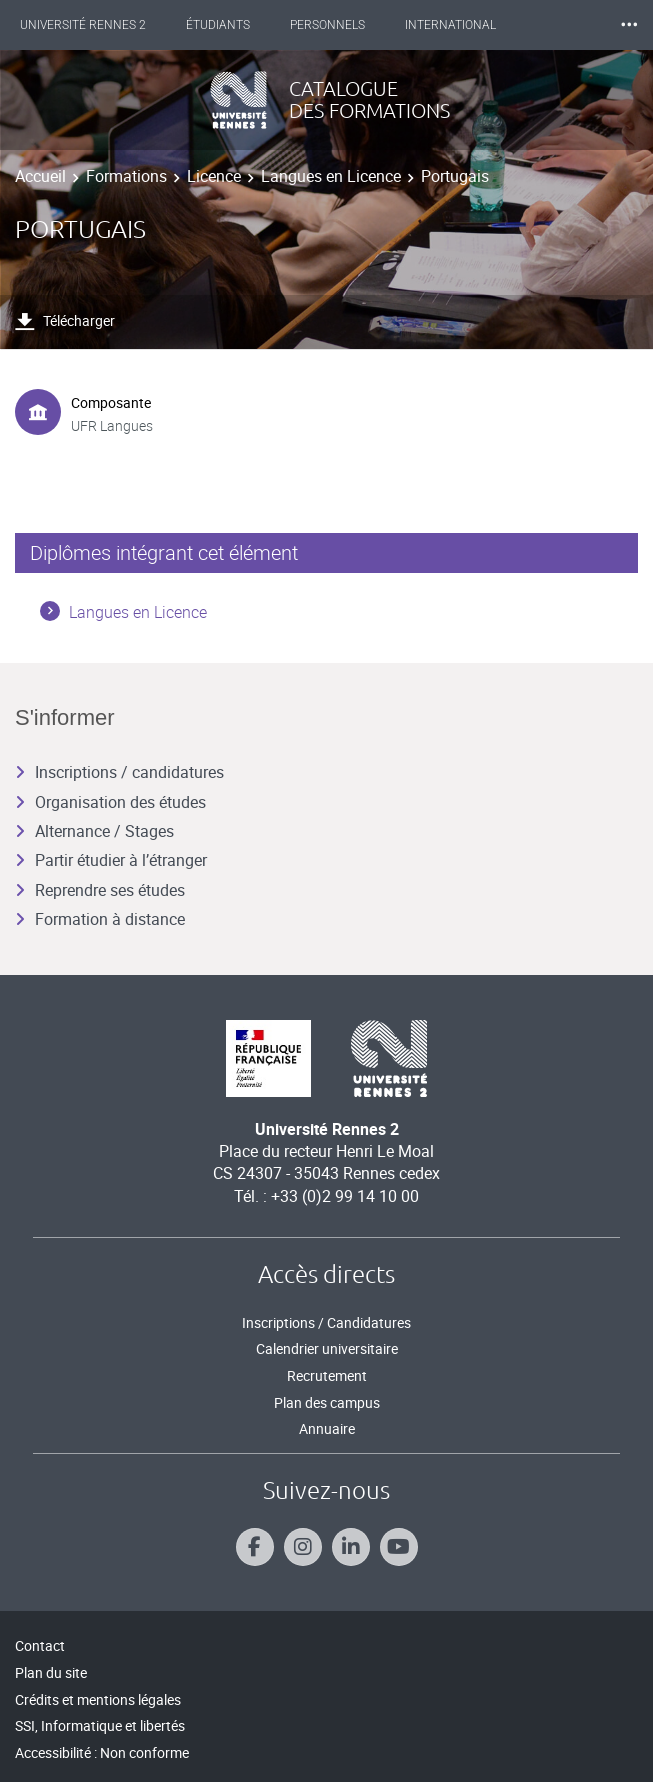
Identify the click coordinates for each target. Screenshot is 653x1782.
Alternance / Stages (94, 831)
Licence (214, 176)
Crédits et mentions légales (98, 1699)
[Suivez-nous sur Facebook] (255, 1547)
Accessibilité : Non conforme (102, 1752)
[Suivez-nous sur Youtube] (399, 1547)
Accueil (40, 176)
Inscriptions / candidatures (119, 772)
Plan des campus (327, 1402)
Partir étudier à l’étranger (111, 860)
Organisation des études (110, 802)
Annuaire (327, 1428)
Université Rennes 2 (83, 25)
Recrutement (327, 1375)
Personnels (327, 25)
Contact (40, 1645)
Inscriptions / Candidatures (326, 1322)
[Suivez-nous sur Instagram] (303, 1547)
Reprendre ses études (100, 890)
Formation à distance (100, 919)
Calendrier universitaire (327, 1348)
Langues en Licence (331, 176)
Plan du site (51, 1672)
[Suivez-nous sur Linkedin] (351, 1547)
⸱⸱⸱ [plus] (629, 24)
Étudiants (218, 25)
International (450, 25)
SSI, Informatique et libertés (100, 1725)
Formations (126, 176)
